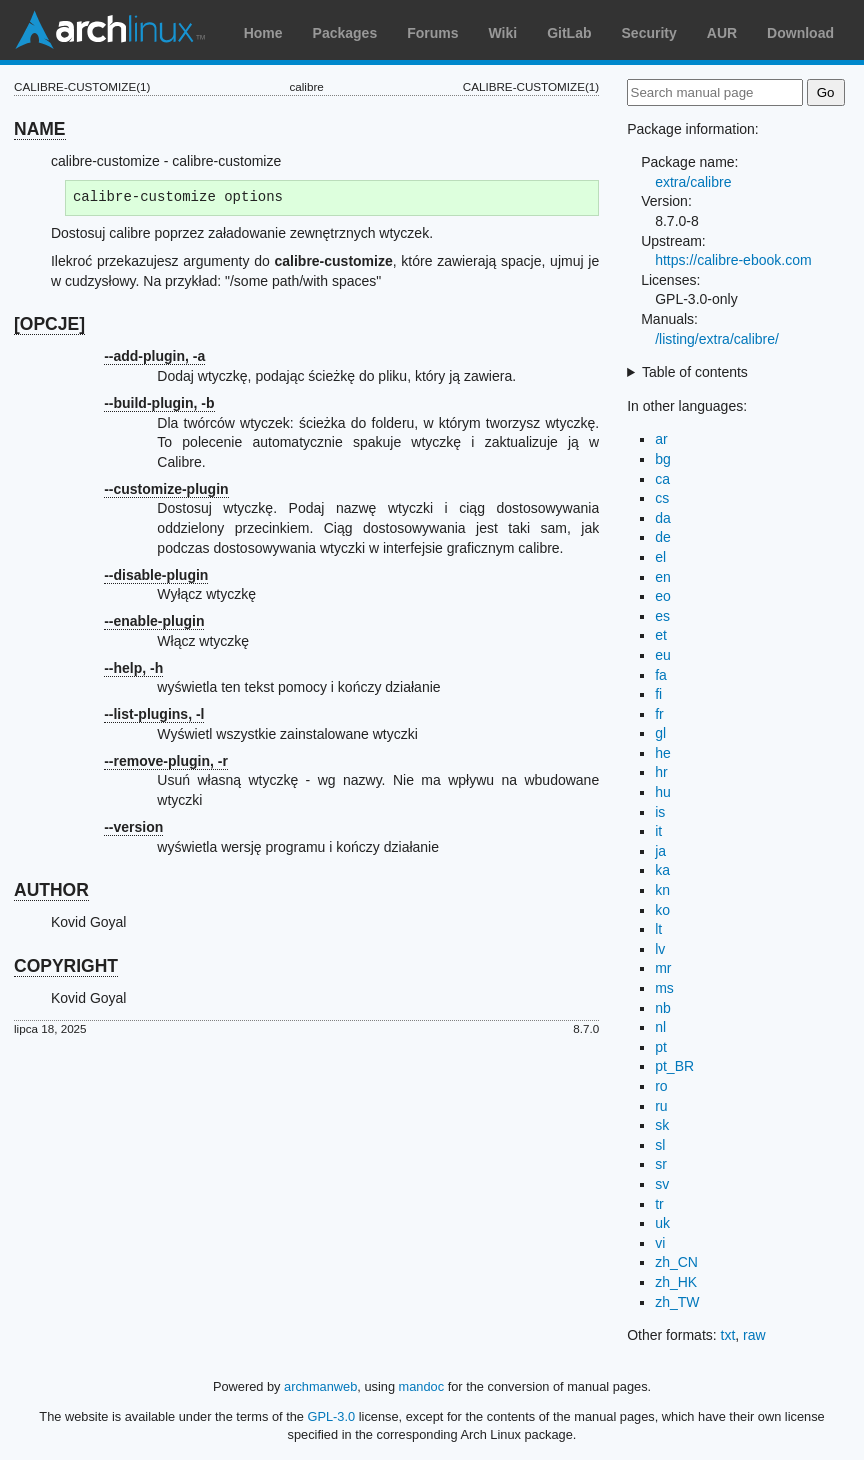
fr (659, 714)
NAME (40, 129)
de (663, 537)
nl (660, 1027)
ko (662, 910)
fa (661, 675)
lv (660, 949)
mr (663, 968)
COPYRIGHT (66, 966)
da (663, 518)
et (661, 635)
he (663, 753)
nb (663, 1008)
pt (661, 1047)
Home (263, 33)
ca (662, 479)
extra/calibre (693, 182)
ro (661, 1086)
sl (660, 1145)
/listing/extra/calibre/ (717, 339)
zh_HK (676, 1282)
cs (662, 498)
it (658, 831)
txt (728, 1335)
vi (660, 1243)
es (662, 616)
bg (663, 459)
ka (662, 870)
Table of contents (695, 372)
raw (754, 1335)
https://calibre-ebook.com (733, 260)
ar (661, 439)
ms (664, 988)
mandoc (422, 1386)
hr (661, 772)
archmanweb (320, 1386)
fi (658, 694)
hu (663, 792)
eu (663, 655)
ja (660, 851)
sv (662, 1184)
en (663, 577)
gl (660, 733)
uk (662, 1223)
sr (661, 1164)
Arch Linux (110, 30)
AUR (722, 33)
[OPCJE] (49, 324)
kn (662, 890)
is (660, 812)
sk (662, 1125)
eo (663, 596)
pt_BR (674, 1066)
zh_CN (676, 1262)
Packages (345, 33)
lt (658, 929)
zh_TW (677, 1302)
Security (649, 33)
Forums (432, 33)
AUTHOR (51, 890)
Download (800, 33)
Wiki (503, 33)
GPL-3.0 (332, 1416)
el (660, 557)
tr (659, 1204)
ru (661, 1106)
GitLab (569, 33)
